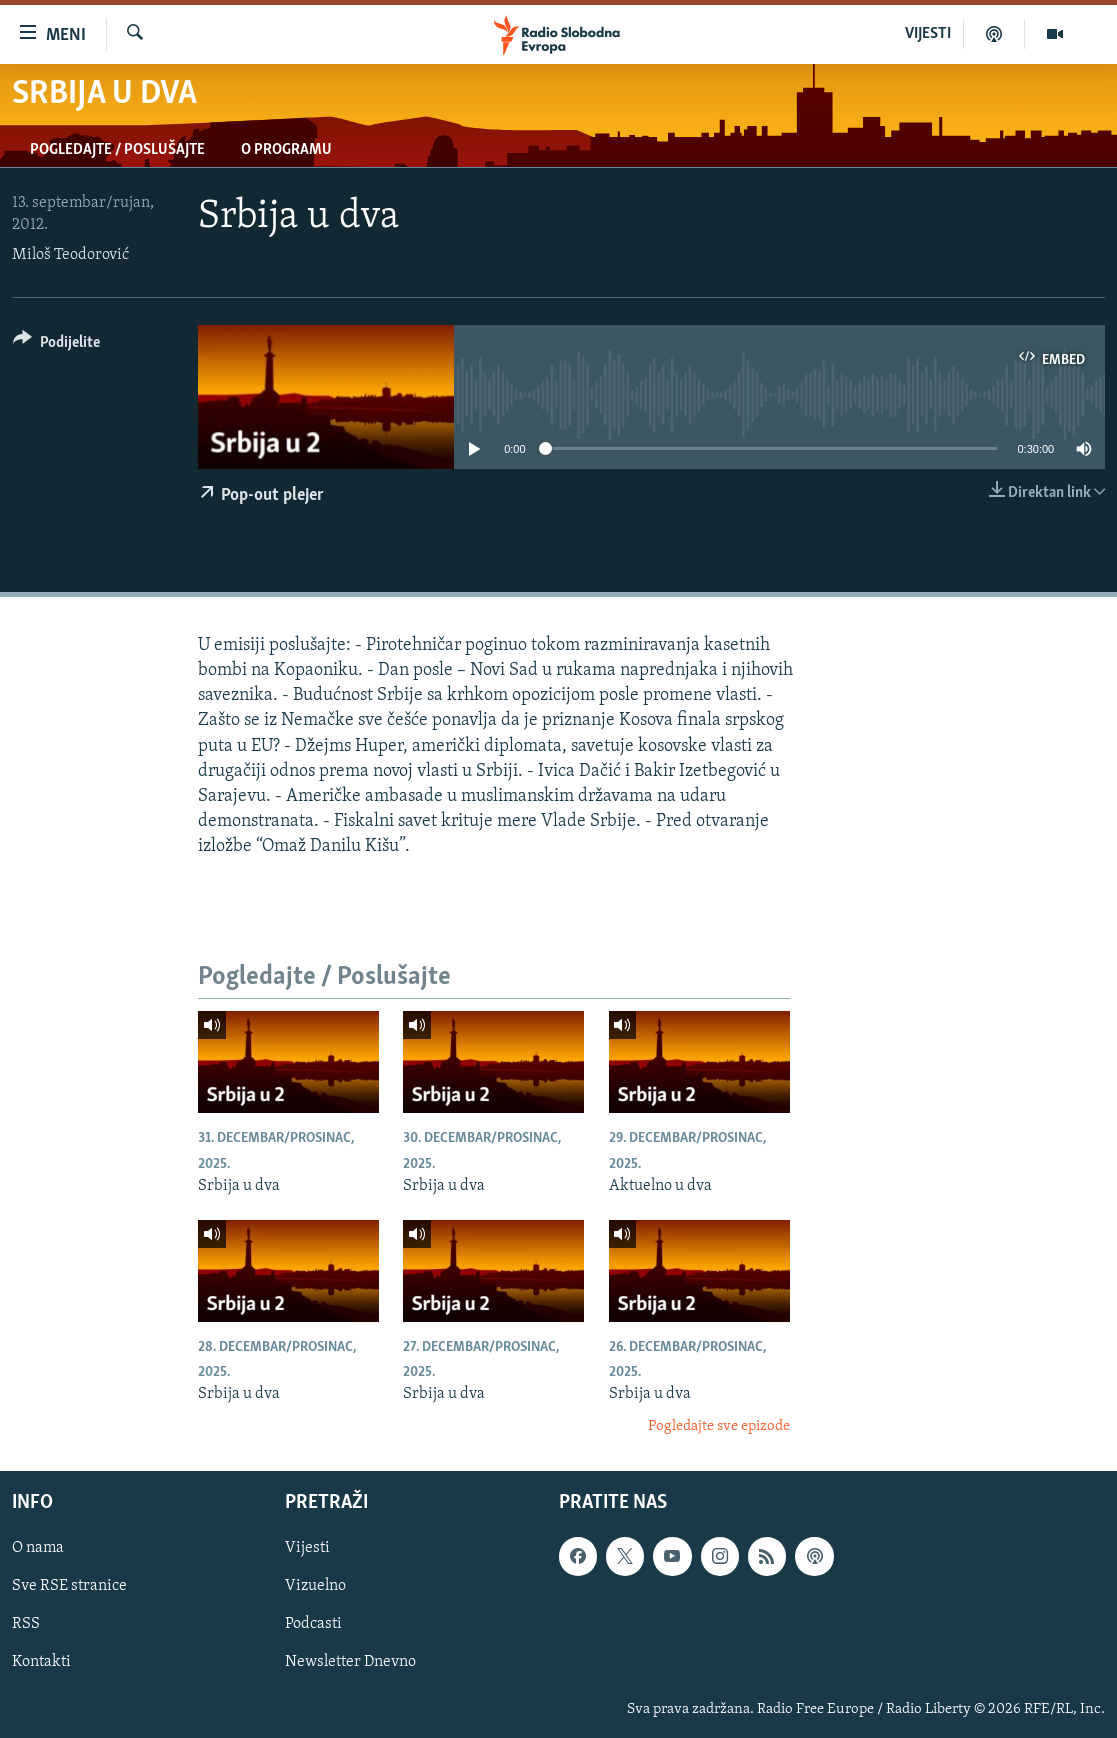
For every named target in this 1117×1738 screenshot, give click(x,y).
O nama (38, 1549)
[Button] (56, 345)
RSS (26, 1625)
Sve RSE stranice (69, 1587)
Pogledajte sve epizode (719, 1426)
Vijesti (307, 1549)
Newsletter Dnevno (350, 1663)
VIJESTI (928, 34)
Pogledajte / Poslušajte (117, 150)
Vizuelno (315, 1587)
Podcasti (313, 1625)
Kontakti (41, 1663)
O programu (286, 150)
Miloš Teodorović (70, 255)
